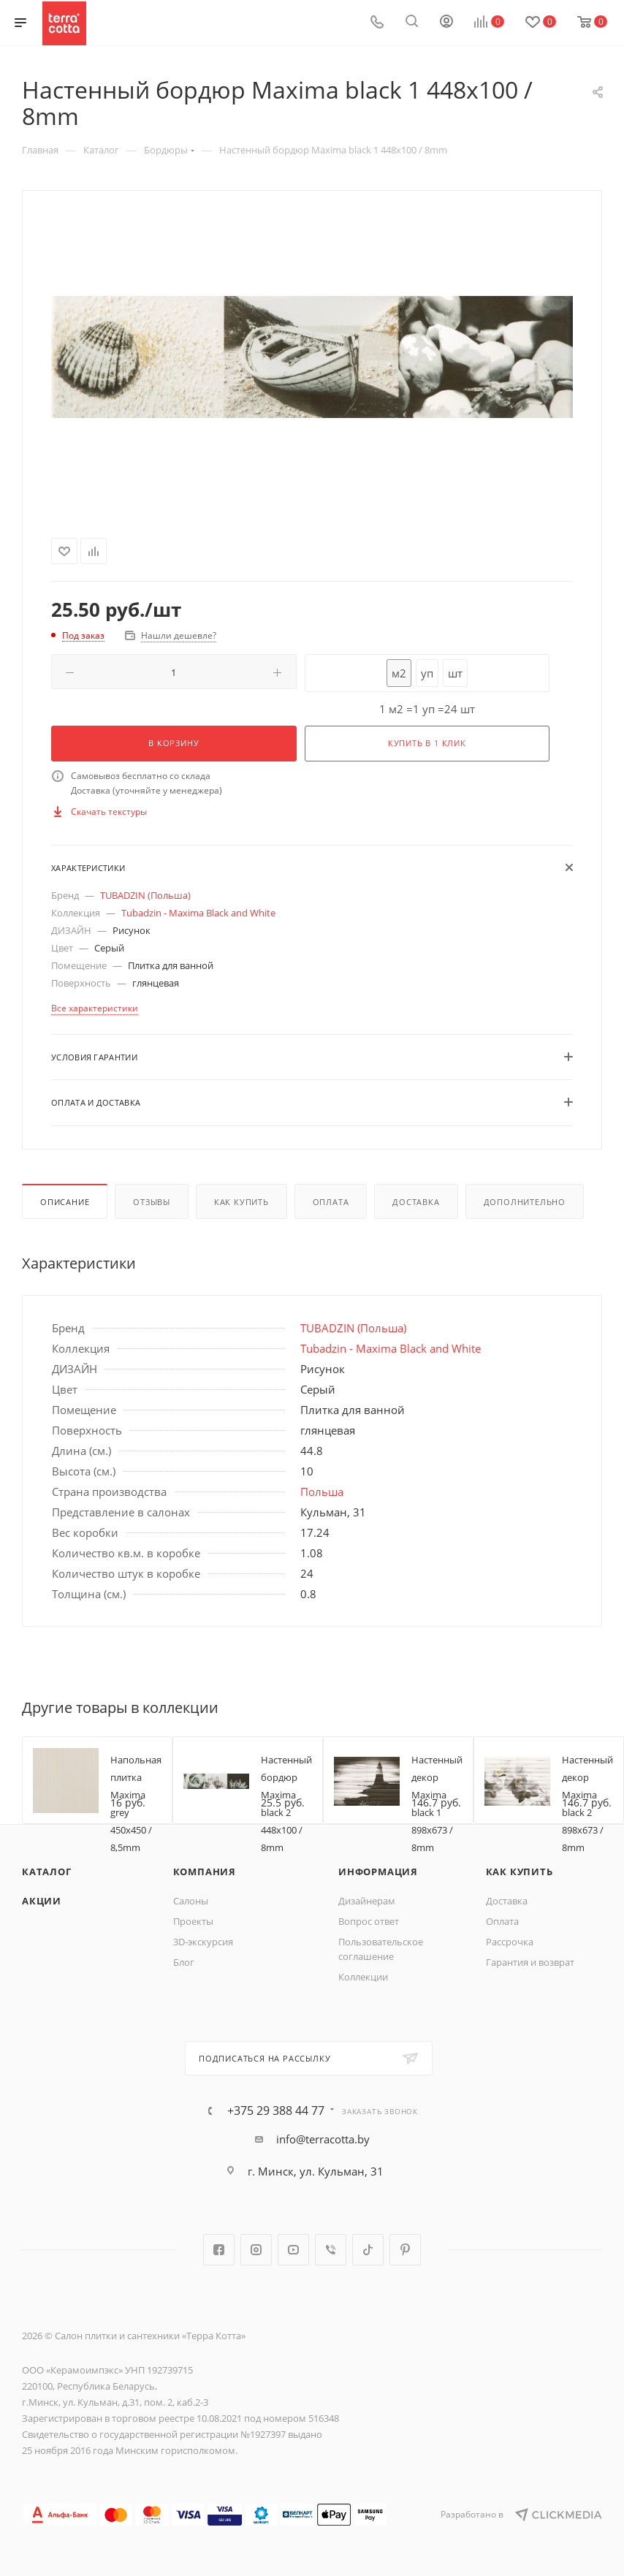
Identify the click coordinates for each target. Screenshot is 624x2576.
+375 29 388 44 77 (275, 2110)
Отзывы (151, 1201)
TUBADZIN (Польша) (145, 895)
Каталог (47, 1871)
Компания (204, 1871)
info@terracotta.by (323, 2139)
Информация (378, 1871)
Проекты (193, 1921)
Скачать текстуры (109, 811)
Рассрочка (509, 1941)
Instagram (256, 2249)
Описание (64, 1201)
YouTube (293, 2249)
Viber (330, 2249)
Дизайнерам (366, 1900)
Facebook (219, 2249)
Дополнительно (525, 1201)
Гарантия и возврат (530, 1962)
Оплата (331, 1201)
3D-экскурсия (203, 1941)
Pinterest (405, 2249)
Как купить (241, 1201)
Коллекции (363, 1976)
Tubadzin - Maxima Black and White (198, 912)
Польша (321, 1491)
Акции (41, 1900)
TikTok (368, 2249)
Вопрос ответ (368, 1921)
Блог (183, 1962)
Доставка (415, 1201)
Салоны (190, 1900)
